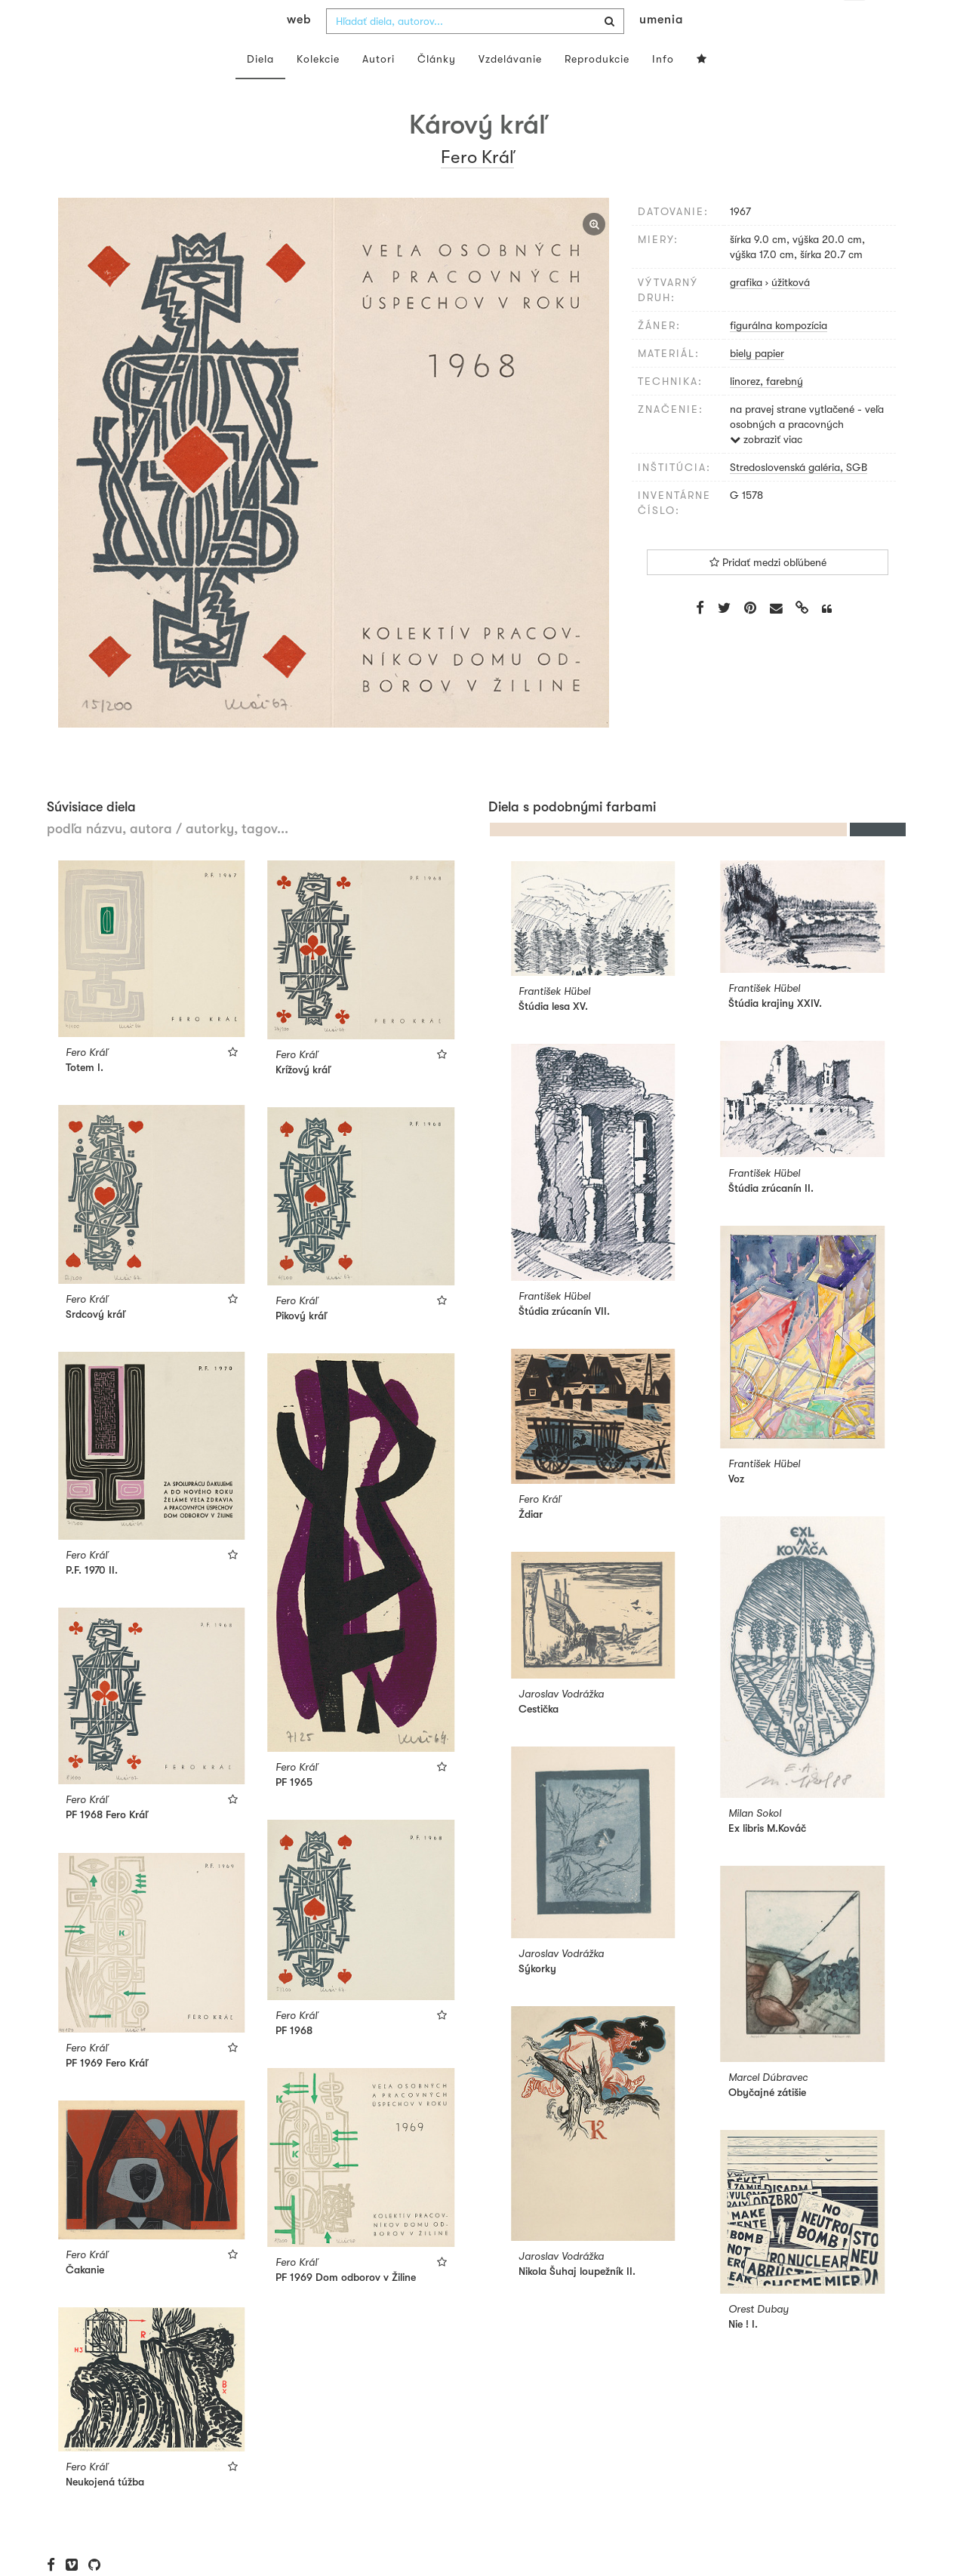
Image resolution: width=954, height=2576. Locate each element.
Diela (260, 89)
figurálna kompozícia (778, 355)
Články (436, 89)
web (299, 50)
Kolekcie (318, 89)
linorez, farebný (766, 411)
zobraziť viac (766, 469)
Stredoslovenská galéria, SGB (798, 497)
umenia (661, 50)
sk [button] (854, 22)
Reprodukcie (597, 89)
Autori (378, 89)
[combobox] (475, 51)
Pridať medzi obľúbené (767, 592)
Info (663, 89)
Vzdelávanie (510, 89)
